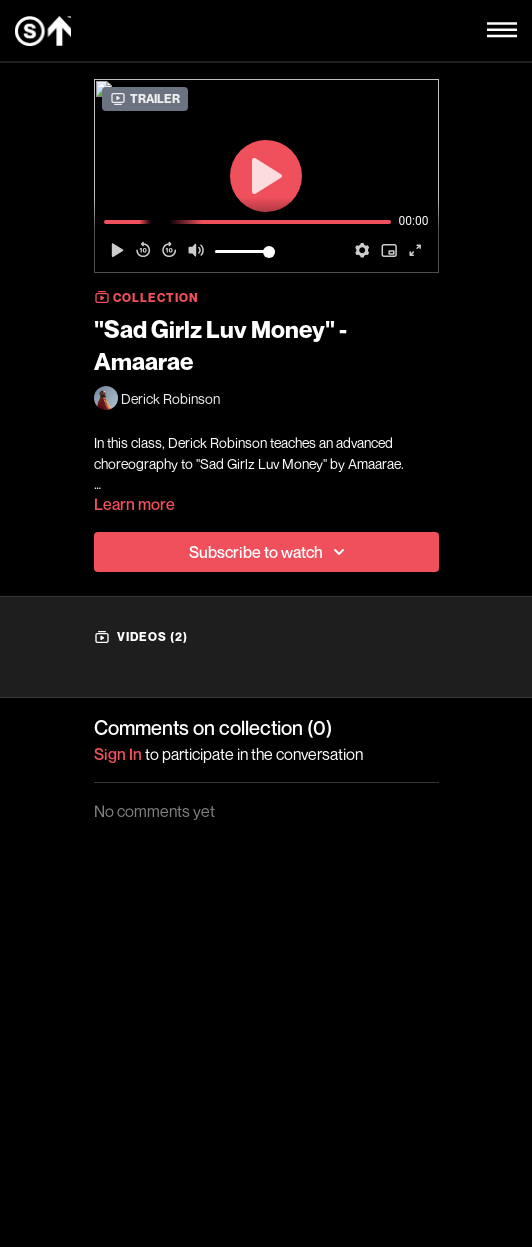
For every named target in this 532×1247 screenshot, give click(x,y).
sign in (118, 754)
